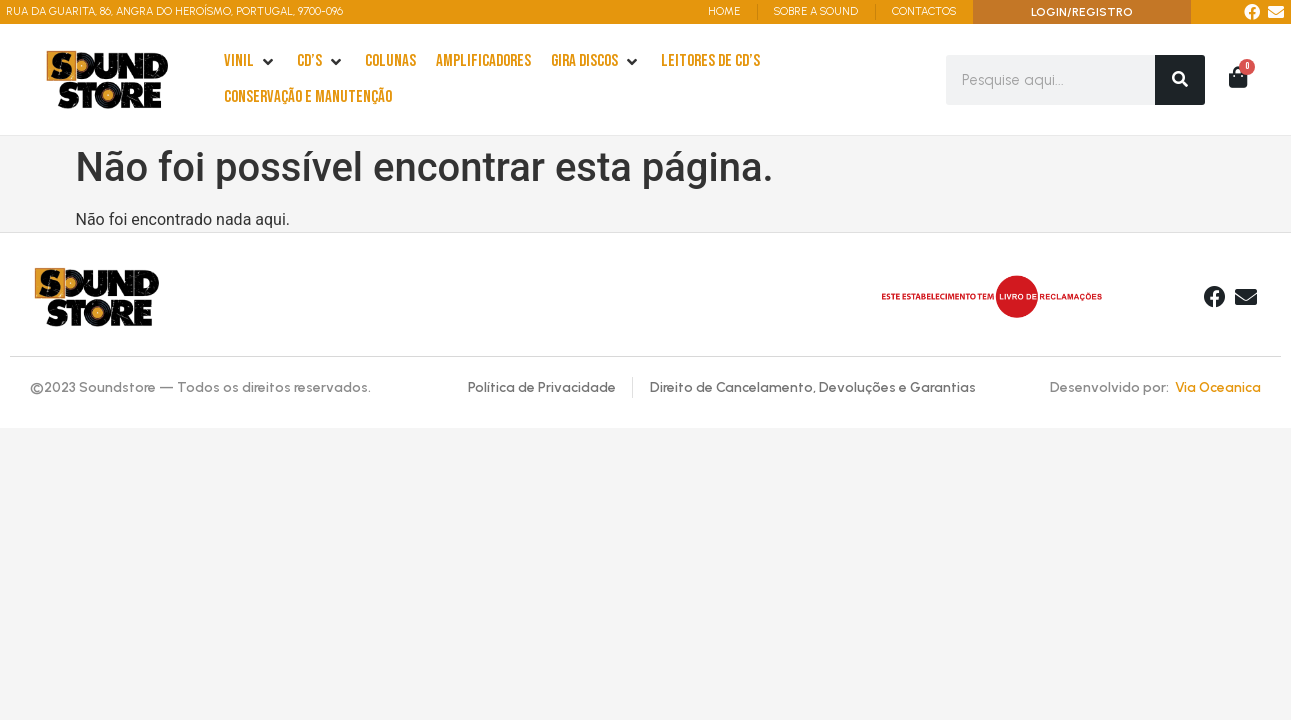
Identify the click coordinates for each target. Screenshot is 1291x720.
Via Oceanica (1218, 387)
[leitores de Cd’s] (710, 62)
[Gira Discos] (596, 62)
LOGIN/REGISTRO (1082, 12)
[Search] (1180, 80)
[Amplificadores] (483, 62)
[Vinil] (250, 62)
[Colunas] (390, 62)
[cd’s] (321, 62)
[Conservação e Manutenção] (308, 98)
